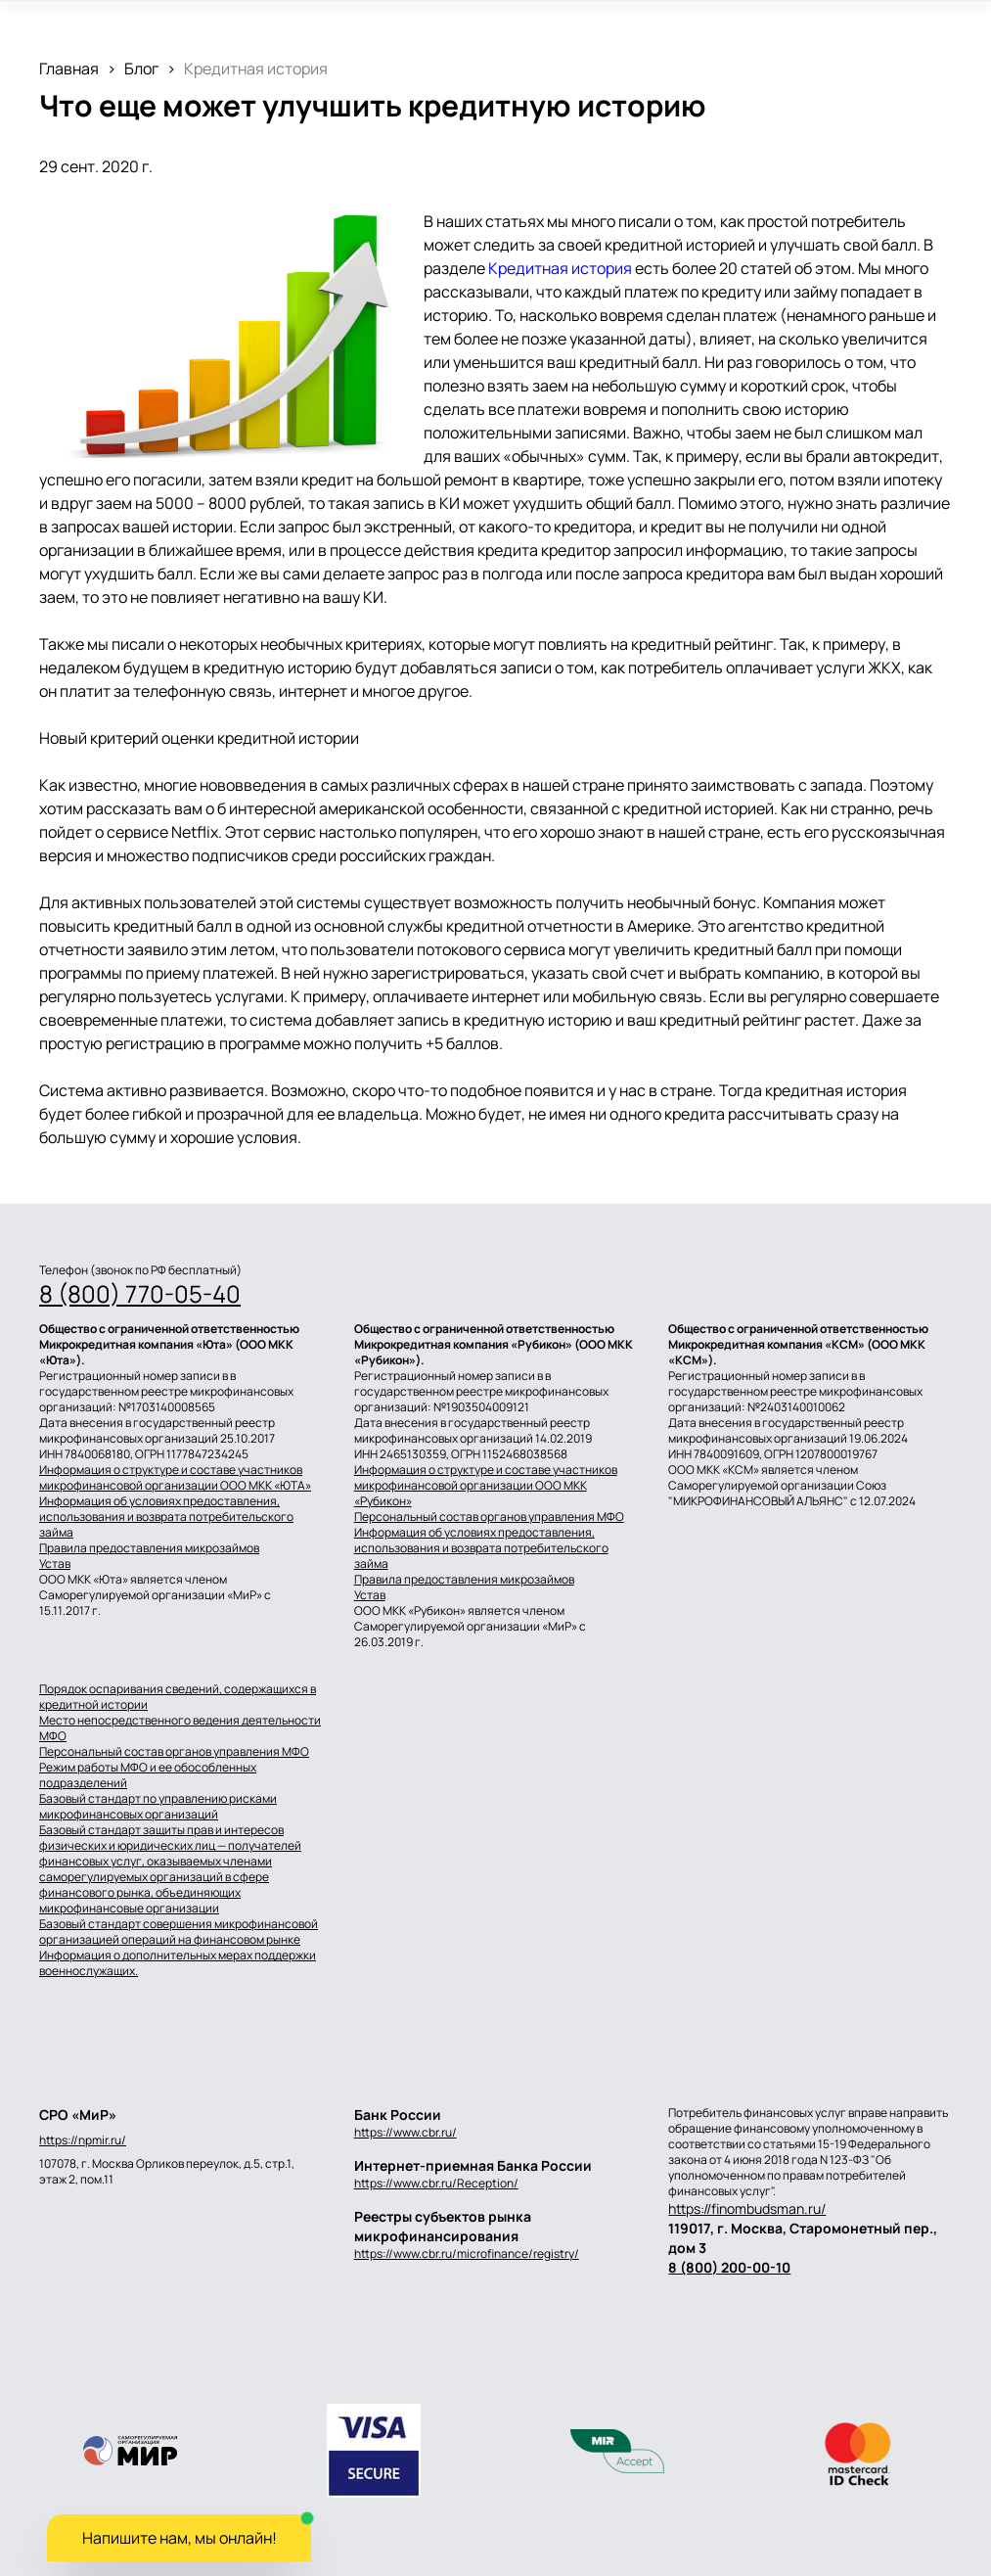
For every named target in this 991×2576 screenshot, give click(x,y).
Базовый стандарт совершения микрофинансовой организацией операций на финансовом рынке (178, 1932)
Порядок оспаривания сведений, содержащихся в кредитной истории (177, 1697)
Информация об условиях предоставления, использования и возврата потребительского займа (166, 1517)
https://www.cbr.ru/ (405, 2132)
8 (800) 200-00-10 (729, 2267)
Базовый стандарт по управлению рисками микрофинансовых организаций (158, 1806)
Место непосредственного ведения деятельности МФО (180, 1728)
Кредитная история (560, 268)
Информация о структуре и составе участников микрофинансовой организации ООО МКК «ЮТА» (175, 1478)
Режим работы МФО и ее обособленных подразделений (147, 1775)
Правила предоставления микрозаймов (149, 1548)
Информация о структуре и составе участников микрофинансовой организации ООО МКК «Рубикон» (485, 1485)
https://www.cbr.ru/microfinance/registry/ (466, 2253)
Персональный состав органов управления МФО (489, 1517)
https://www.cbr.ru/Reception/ (436, 2183)
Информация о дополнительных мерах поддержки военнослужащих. (177, 1963)
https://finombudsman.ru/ (747, 2208)
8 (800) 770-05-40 (140, 1294)
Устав (54, 1564)
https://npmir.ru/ (82, 2140)
